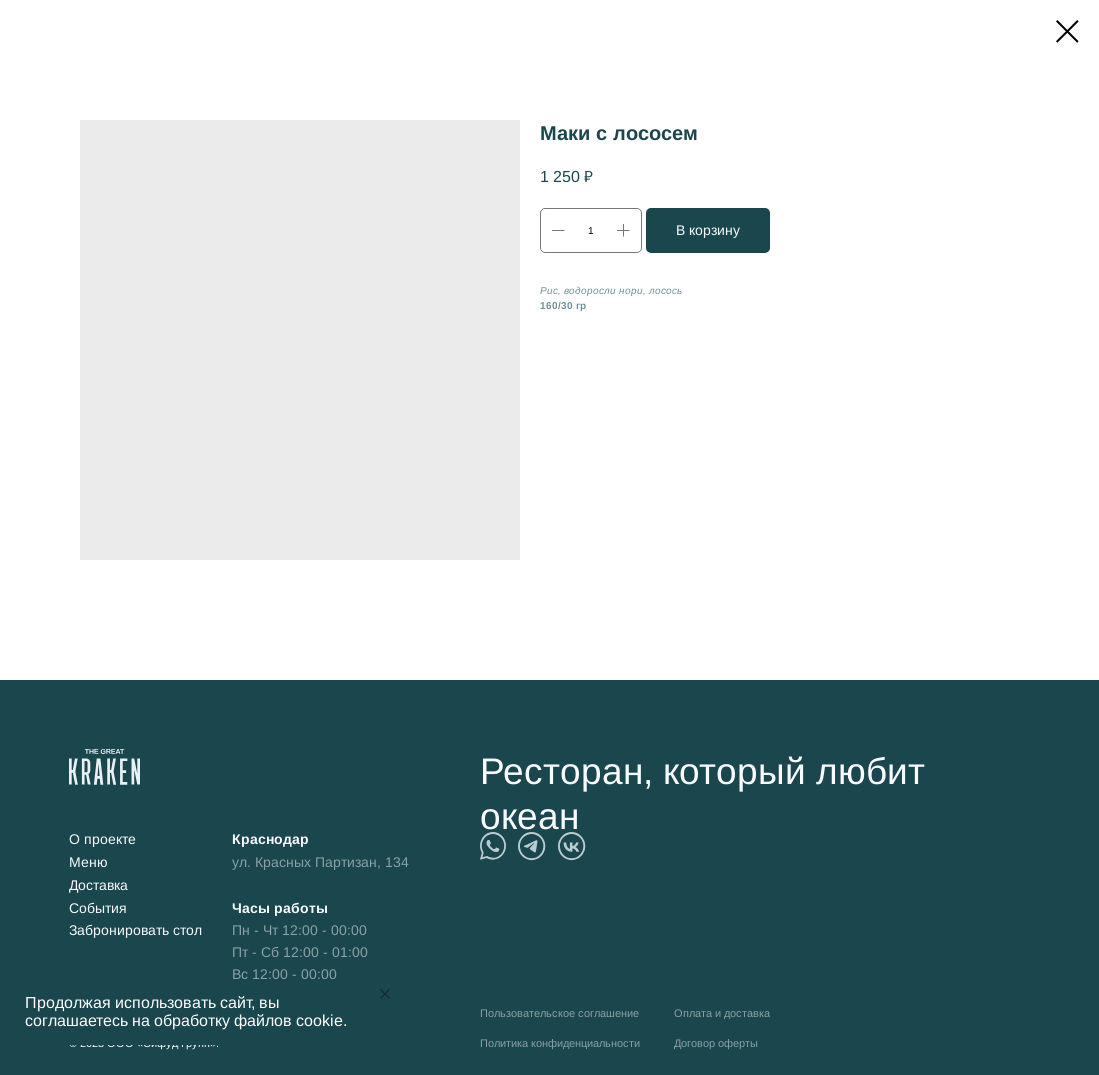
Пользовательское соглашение (559, 1013)
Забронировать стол (135, 930)
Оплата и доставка (722, 1013)
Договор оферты (716, 1043)
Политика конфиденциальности (560, 1043)
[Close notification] (385, 994)
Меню (88, 862)
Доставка (98, 885)
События (98, 908)
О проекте (102, 839)
